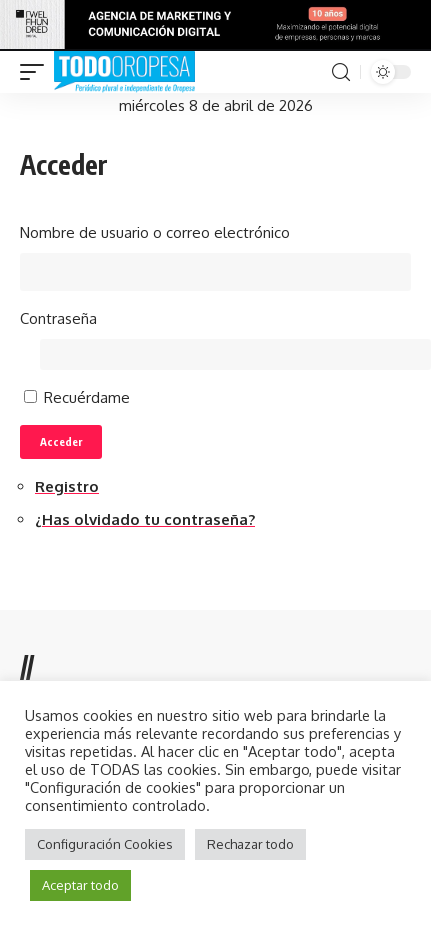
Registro (67, 486)
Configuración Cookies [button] (105, 844)
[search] (341, 72)
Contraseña (58, 318)
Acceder (61, 441)
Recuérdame (87, 397)
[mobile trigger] (37, 72)
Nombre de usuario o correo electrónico (155, 232)
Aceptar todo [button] (80, 885)
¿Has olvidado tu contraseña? (145, 519)
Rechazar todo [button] (250, 844)
